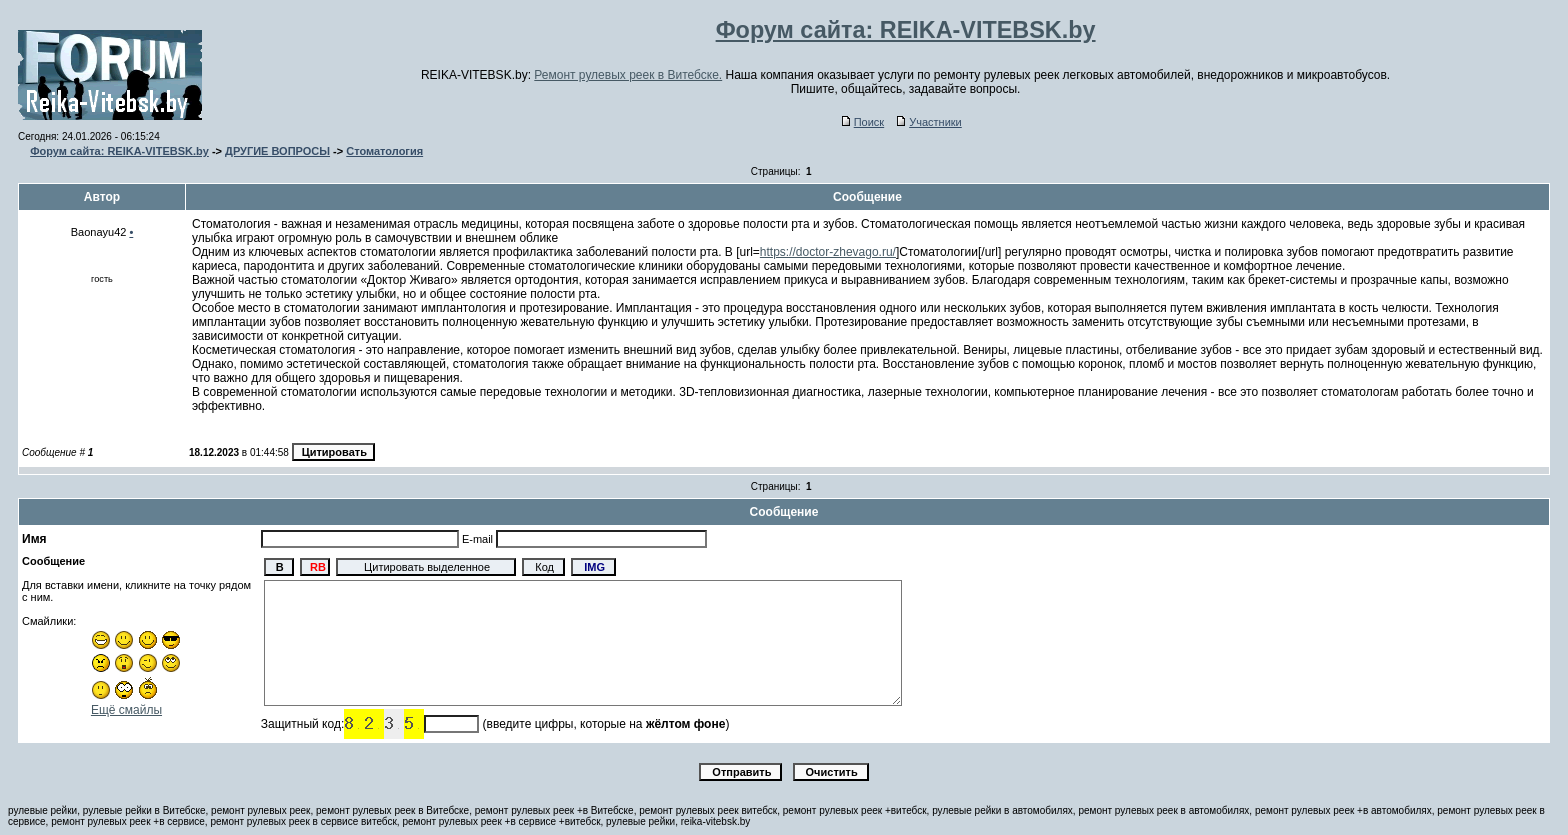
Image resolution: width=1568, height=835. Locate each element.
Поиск (863, 122)
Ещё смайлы (126, 710)
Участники (929, 122)
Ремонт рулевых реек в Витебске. (628, 75)
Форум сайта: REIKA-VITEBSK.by (119, 151)
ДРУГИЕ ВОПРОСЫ (277, 151)
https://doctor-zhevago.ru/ (828, 252)
